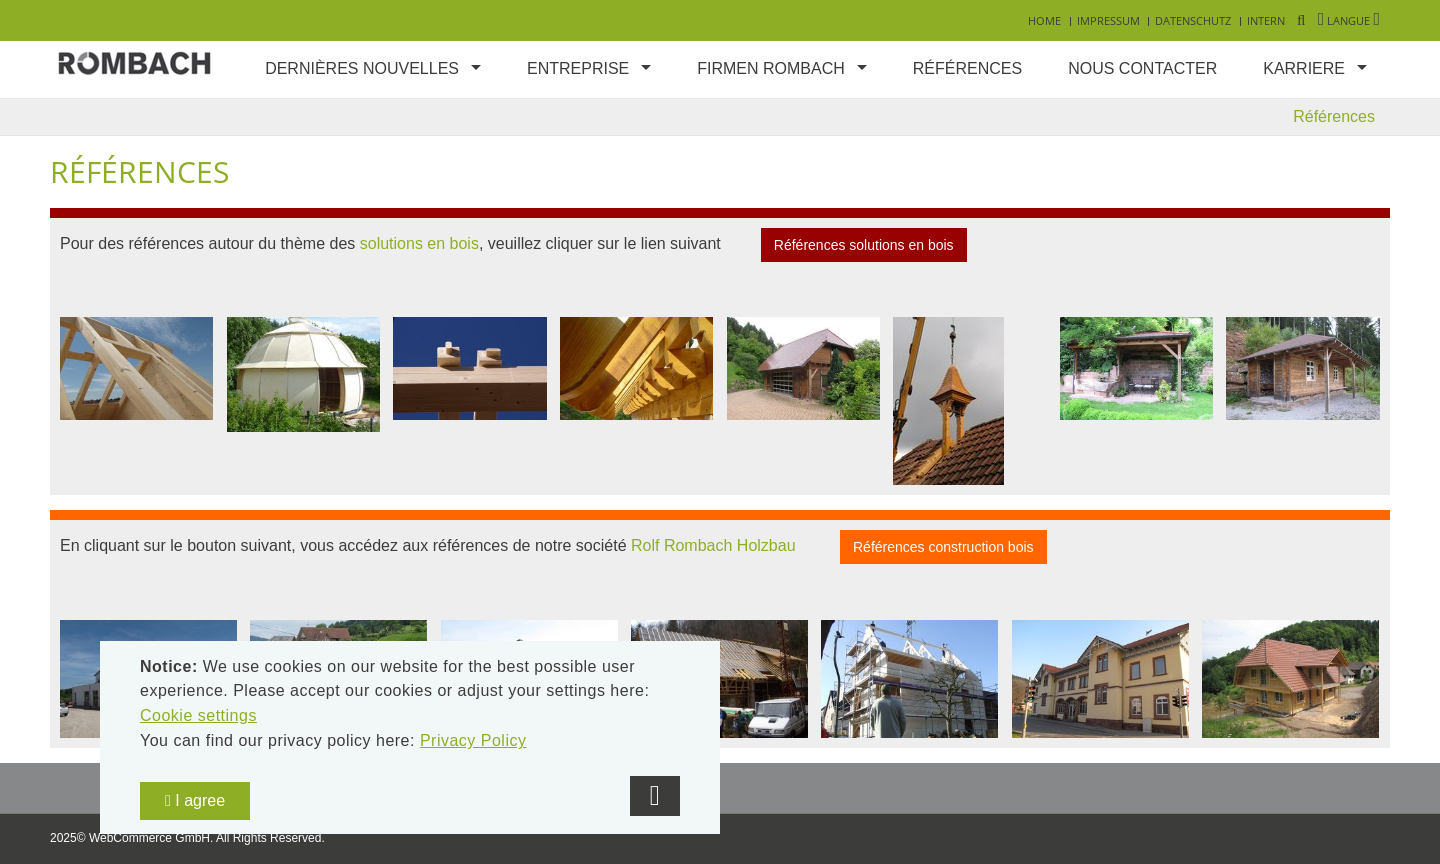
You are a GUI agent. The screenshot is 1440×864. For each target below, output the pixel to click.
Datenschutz (1193, 20)
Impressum (1108, 20)
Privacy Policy (473, 740)
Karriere (1304, 68)
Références (967, 68)
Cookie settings (198, 715)
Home (1044, 20)
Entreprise (578, 68)
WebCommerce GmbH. (151, 838)
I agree (195, 800)
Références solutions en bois (864, 245)
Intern (1266, 20)
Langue (1349, 20)
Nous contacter (1142, 68)
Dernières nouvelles (362, 68)
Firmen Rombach (771, 68)
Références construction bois (943, 547)
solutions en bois (419, 243)
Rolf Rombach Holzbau (713, 546)
